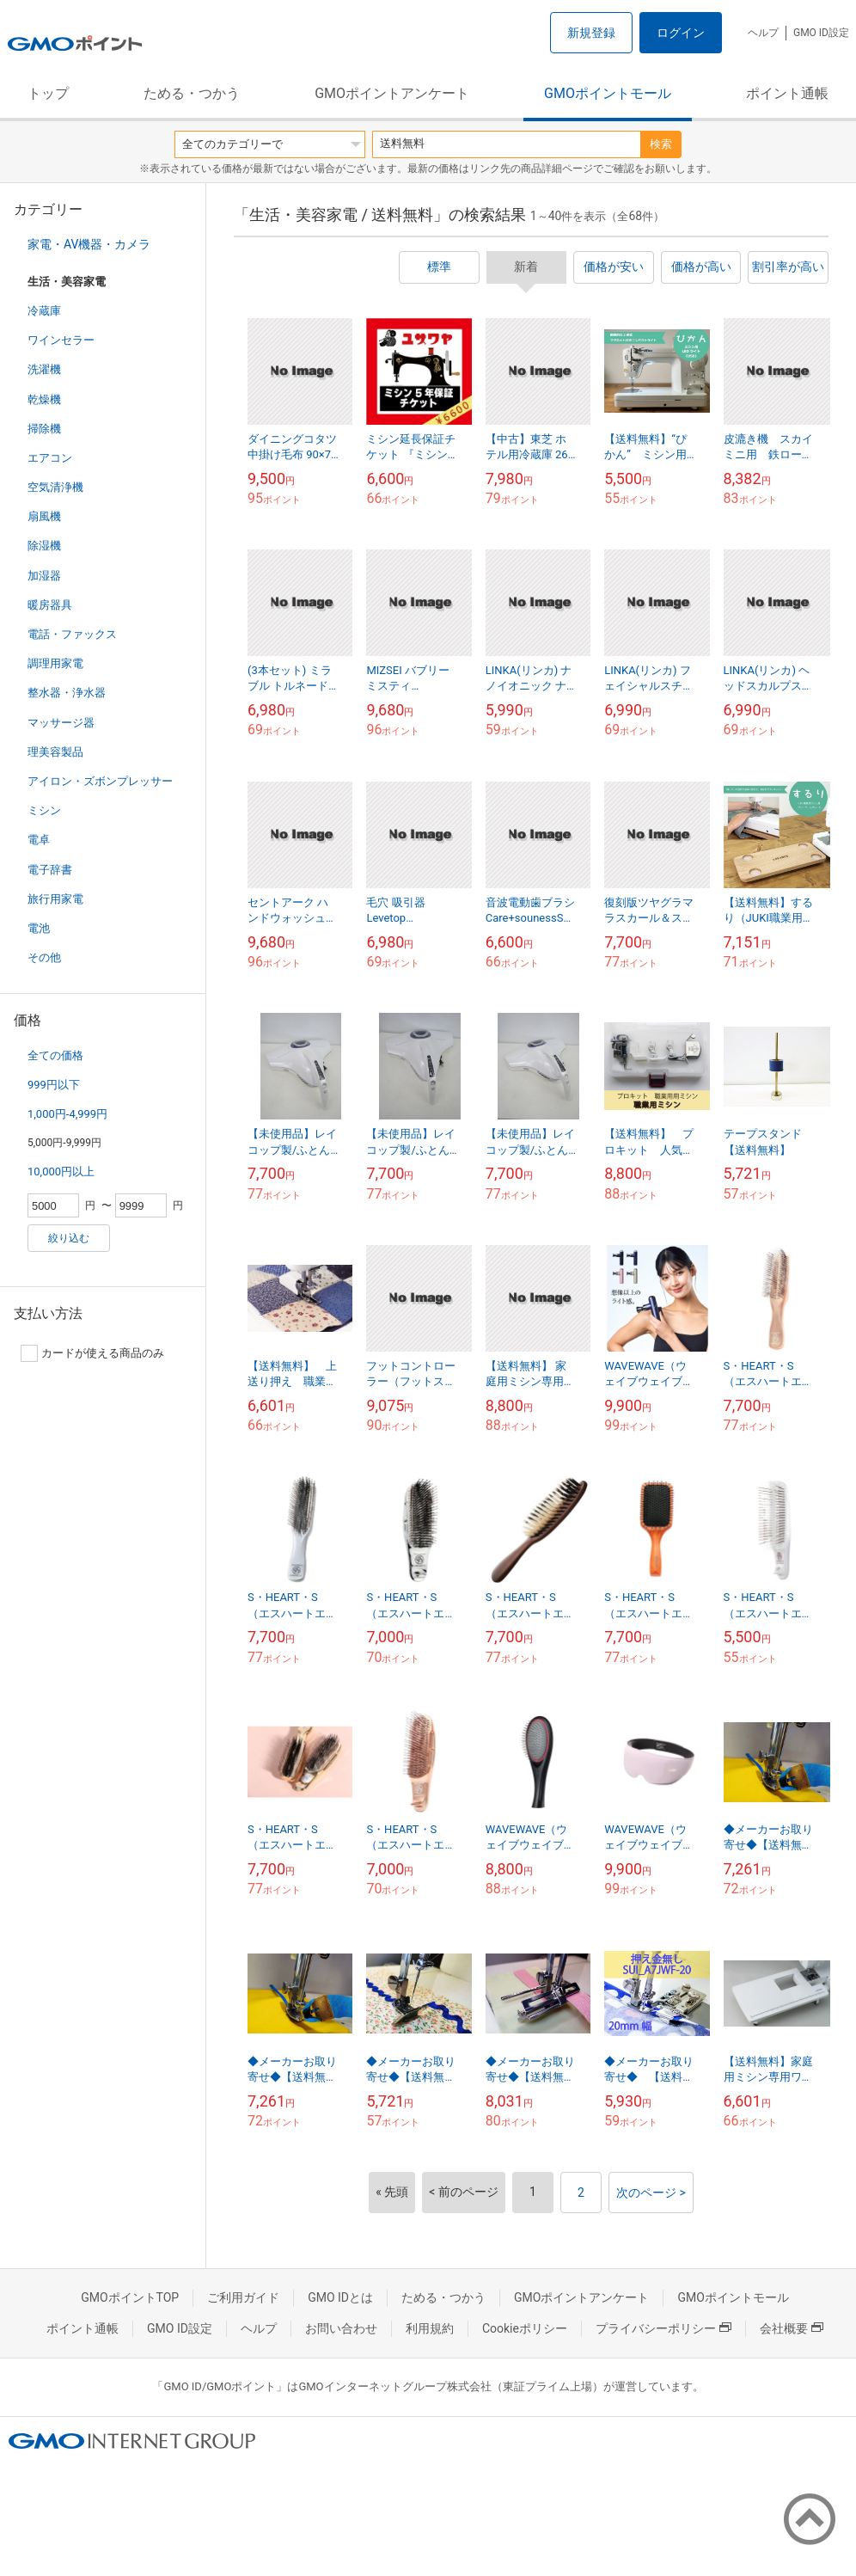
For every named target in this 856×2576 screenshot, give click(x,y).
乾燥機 (44, 399)
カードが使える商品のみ (92, 1353)
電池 (39, 928)
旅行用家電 (55, 898)
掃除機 (44, 428)
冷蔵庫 (44, 310)
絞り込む (68, 1238)
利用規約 (430, 2328)
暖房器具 (50, 604)
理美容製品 (55, 751)
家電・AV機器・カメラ (89, 244)
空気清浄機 (55, 487)
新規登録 (591, 33)
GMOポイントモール (607, 93)
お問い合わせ (341, 2328)
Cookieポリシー (524, 2328)
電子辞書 (50, 869)
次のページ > (651, 2192)
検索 (661, 144)
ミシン (44, 810)
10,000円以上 (61, 1171)
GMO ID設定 (821, 33)
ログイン (681, 33)
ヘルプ (763, 33)
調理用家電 (55, 663)
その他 (44, 957)
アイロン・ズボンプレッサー (100, 781)
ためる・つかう (192, 93)
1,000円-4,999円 (67, 1113)
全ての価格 (55, 1055)
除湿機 (44, 545)
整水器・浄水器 (67, 692)
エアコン (50, 457)
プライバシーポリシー (663, 2328)
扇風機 (44, 516)
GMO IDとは (340, 2297)
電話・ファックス (72, 634)
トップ (48, 93)
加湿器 (44, 575)
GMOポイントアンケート (392, 93)
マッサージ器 (61, 722)
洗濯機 (44, 369)
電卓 (39, 839)
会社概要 (791, 2328)
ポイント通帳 (787, 93)
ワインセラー (61, 340)
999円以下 (54, 1084)
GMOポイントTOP (130, 2297)
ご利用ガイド (243, 2297)
